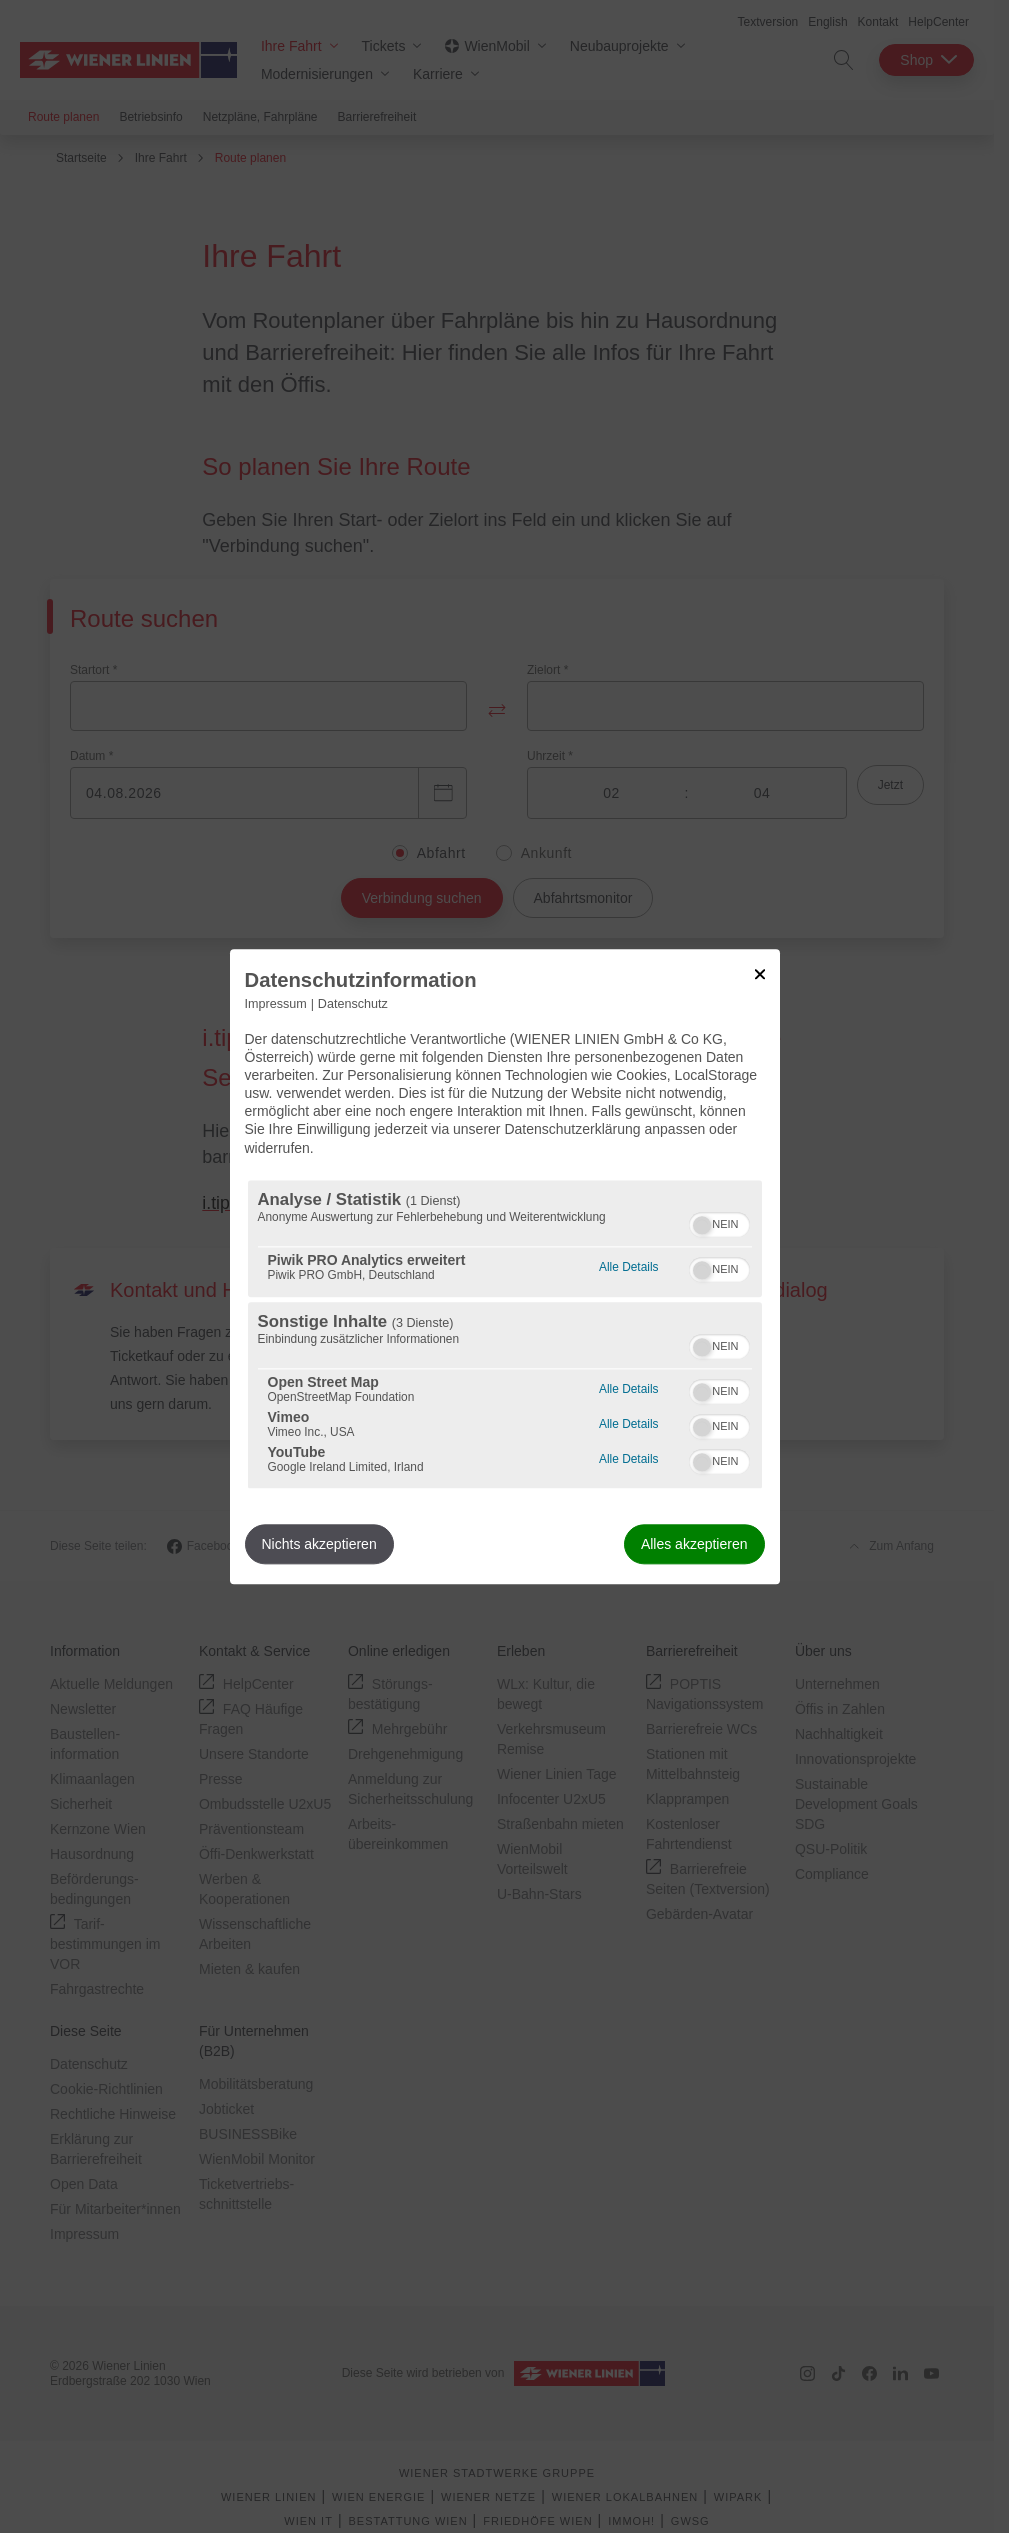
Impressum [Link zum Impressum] (276, 1004)
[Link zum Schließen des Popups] (760, 974)
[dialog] (505, 1266)
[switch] (719, 1222)
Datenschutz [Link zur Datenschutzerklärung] (353, 1004)
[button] (702, 1225)
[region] (505, 1334)
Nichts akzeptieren (319, 1544)
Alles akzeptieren (694, 1544)
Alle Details (628, 1264)
